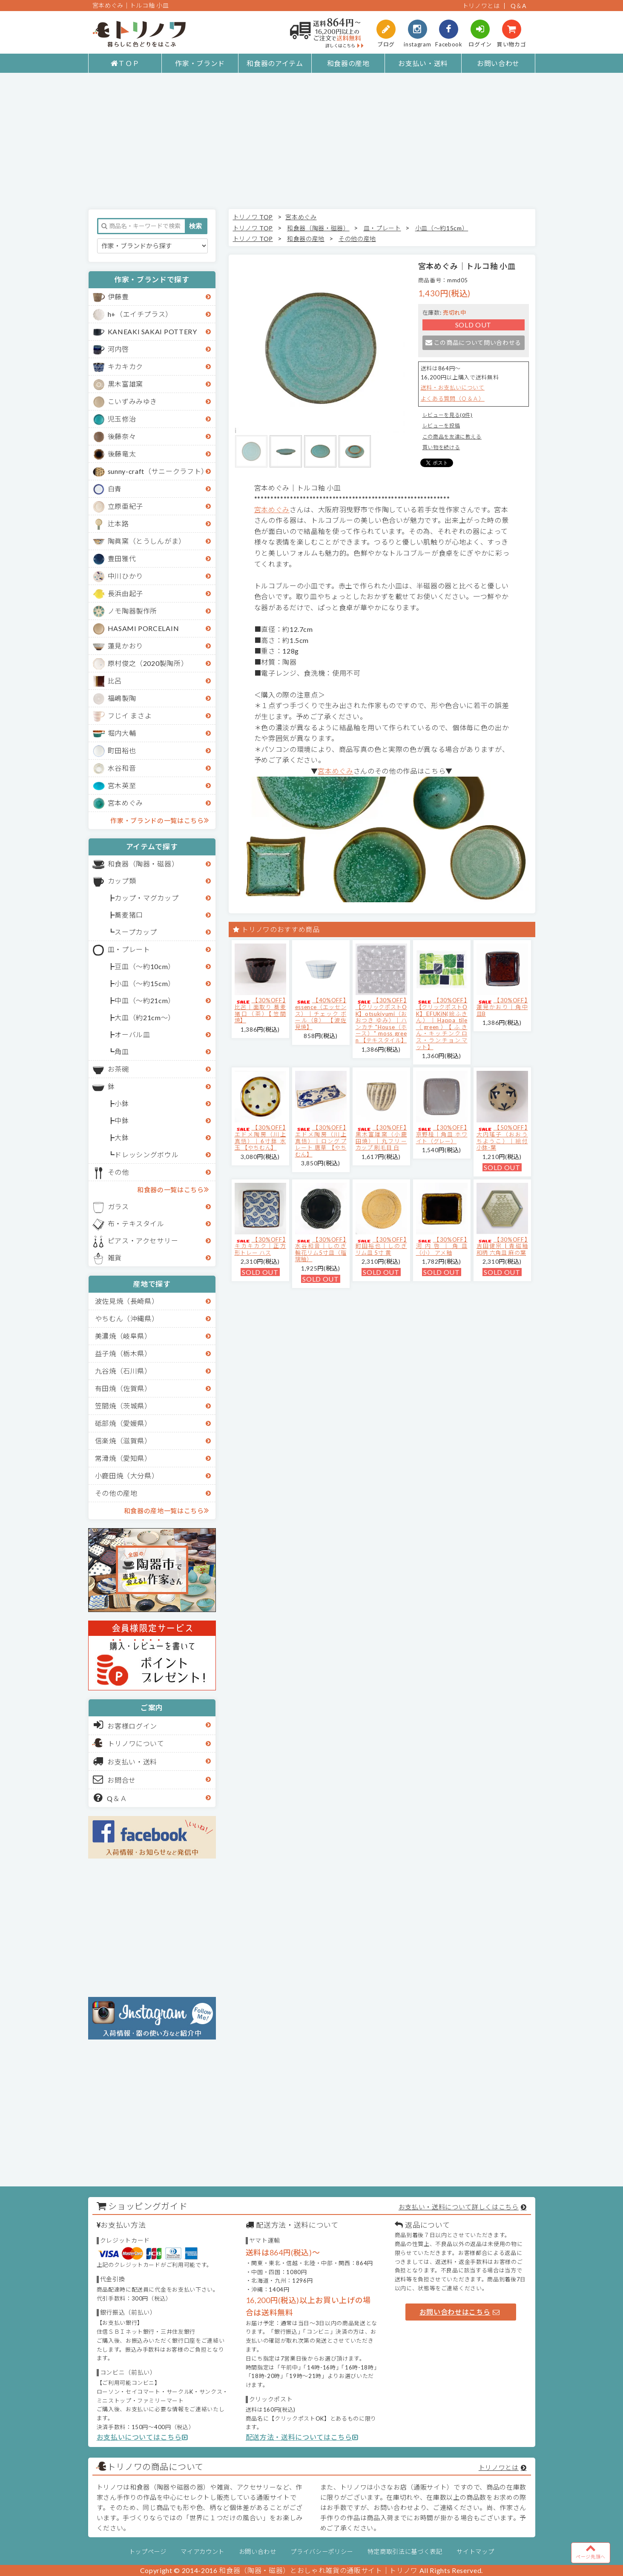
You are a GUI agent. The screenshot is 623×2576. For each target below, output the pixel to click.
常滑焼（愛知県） (123, 1458)
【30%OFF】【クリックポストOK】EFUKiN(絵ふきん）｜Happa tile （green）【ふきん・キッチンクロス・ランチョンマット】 (442, 1023)
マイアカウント (202, 2551)
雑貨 (115, 1258)
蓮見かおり (125, 646)
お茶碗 (118, 1069)
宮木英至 (122, 785)
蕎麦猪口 (129, 915)
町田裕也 (122, 750)
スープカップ (136, 932)
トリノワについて (136, 1743)
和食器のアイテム (275, 63)
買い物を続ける (441, 447)
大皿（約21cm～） (145, 1017)
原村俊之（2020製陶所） (148, 663)
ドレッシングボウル (146, 1154)
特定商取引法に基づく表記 (404, 2551)
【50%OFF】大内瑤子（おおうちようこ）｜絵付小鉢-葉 (502, 1137)
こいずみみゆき (133, 401)
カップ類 (122, 881)
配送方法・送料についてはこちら (302, 2437)
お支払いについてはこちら (142, 2437)
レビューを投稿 (441, 425)
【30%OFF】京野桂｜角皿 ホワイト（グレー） (442, 1134)
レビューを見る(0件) (447, 415)
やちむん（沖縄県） (127, 1318)
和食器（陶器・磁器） (143, 864)
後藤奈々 (122, 436)
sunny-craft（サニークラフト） (158, 471)
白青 (115, 489)
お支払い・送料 (423, 63)
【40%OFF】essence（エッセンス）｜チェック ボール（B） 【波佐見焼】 (321, 1013)
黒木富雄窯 (125, 384)
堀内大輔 (122, 733)
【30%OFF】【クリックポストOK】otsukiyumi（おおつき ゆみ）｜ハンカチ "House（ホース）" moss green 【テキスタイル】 (381, 1020)
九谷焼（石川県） (123, 1371)
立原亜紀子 (125, 506)
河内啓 (118, 349)
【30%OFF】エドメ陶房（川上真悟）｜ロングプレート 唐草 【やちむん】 (321, 1140)
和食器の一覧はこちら (173, 1189)
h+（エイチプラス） (140, 314)
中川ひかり (125, 576)
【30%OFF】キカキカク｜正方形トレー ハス (260, 1246)
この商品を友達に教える (452, 436)
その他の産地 (116, 1493)
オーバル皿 (132, 1034)
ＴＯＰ (125, 63)
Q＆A (519, 5)
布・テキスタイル (136, 1223)
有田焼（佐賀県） (123, 1388)
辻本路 (118, 523)
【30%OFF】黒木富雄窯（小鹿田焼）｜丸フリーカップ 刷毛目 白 (381, 1137)
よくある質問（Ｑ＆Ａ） (453, 398)
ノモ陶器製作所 (133, 611)
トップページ (148, 2551)
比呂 (115, 681)
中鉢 (122, 1120)
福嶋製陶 (122, 698)
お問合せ (115, 1779)
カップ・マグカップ (146, 898)
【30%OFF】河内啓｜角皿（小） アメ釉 (442, 1246)
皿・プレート (129, 949)
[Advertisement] (311, 141)
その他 (118, 1172)
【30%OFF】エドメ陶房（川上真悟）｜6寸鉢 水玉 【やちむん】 (260, 1137)
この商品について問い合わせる (473, 342)
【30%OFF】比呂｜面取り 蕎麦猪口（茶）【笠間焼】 (260, 1010)
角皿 (122, 1051)
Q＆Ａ (110, 1797)
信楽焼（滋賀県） (123, 1441)
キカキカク (125, 366)
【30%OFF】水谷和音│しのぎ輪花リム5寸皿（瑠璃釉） (321, 1249)
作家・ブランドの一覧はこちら (159, 820)
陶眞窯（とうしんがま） (147, 541)
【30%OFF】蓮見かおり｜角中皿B (502, 1007)
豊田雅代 (122, 558)
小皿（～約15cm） (145, 983)
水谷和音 (122, 768)
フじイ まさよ (130, 715)
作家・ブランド (200, 63)
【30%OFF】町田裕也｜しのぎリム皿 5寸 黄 (381, 1246)
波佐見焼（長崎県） (127, 1301)
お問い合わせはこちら (459, 2312)
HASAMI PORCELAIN (143, 628)
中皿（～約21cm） (145, 1000)
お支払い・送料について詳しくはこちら (459, 2207)
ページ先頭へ (591, 2551)
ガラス (118, 1206)
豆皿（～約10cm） (145, 966)
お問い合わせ (498, 63)
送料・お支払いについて (453, 387)
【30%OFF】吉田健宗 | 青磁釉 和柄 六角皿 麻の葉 (502, 1246)
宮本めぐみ (125, 803)
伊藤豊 (118, 297)
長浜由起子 (125, 593)
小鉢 (122, 1103)
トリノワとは (481, 5)
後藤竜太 (122, 454)
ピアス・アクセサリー (143, 1240)
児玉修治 (122, 419)
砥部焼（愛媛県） (123, 1423)
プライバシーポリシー (321, 2551)
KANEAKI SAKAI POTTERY (152, 331)
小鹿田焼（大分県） (127, 1476)
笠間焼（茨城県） (123, 1406)
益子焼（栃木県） (123, 1353)
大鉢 (122, 1137)
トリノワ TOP (253, 217)
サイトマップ (475, 2551)
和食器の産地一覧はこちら (166, 1510)
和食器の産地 (348, 63)
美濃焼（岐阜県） (123, 1336)
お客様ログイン (125, 1724)
